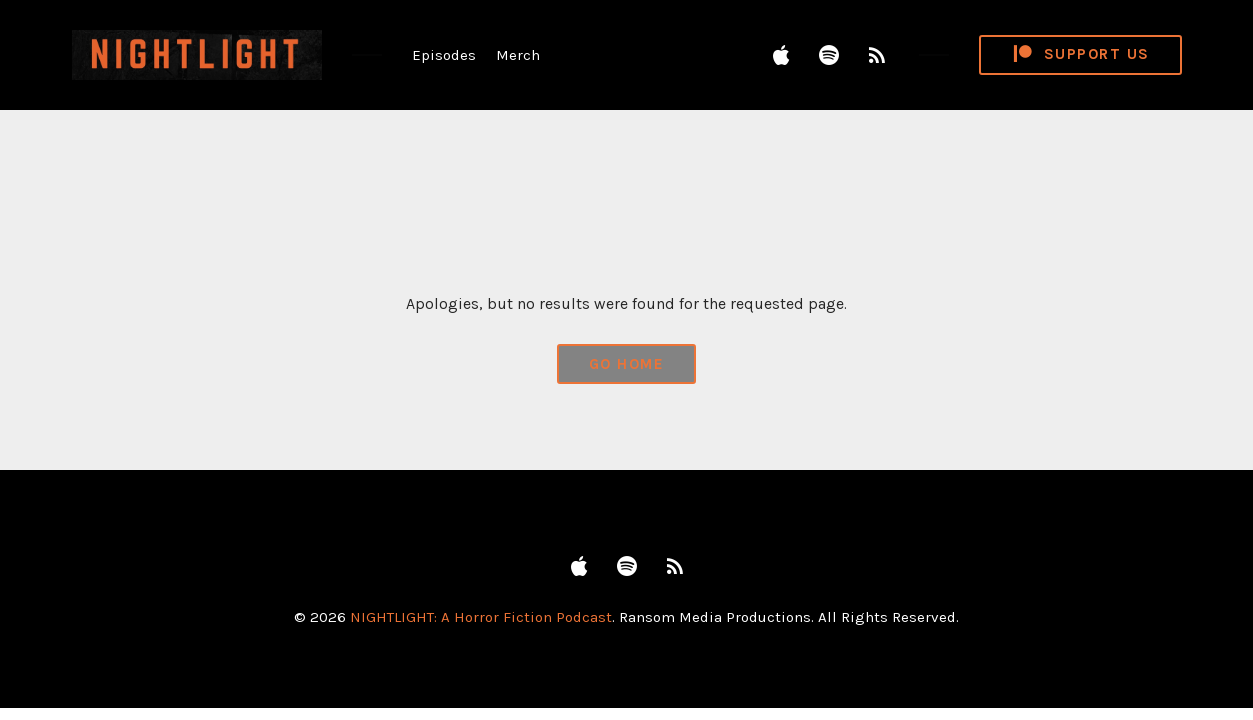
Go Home (627, 364)
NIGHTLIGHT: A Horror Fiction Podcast (481, 617)
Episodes (444, 55)
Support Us (1080, 54)
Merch (518, 55)
